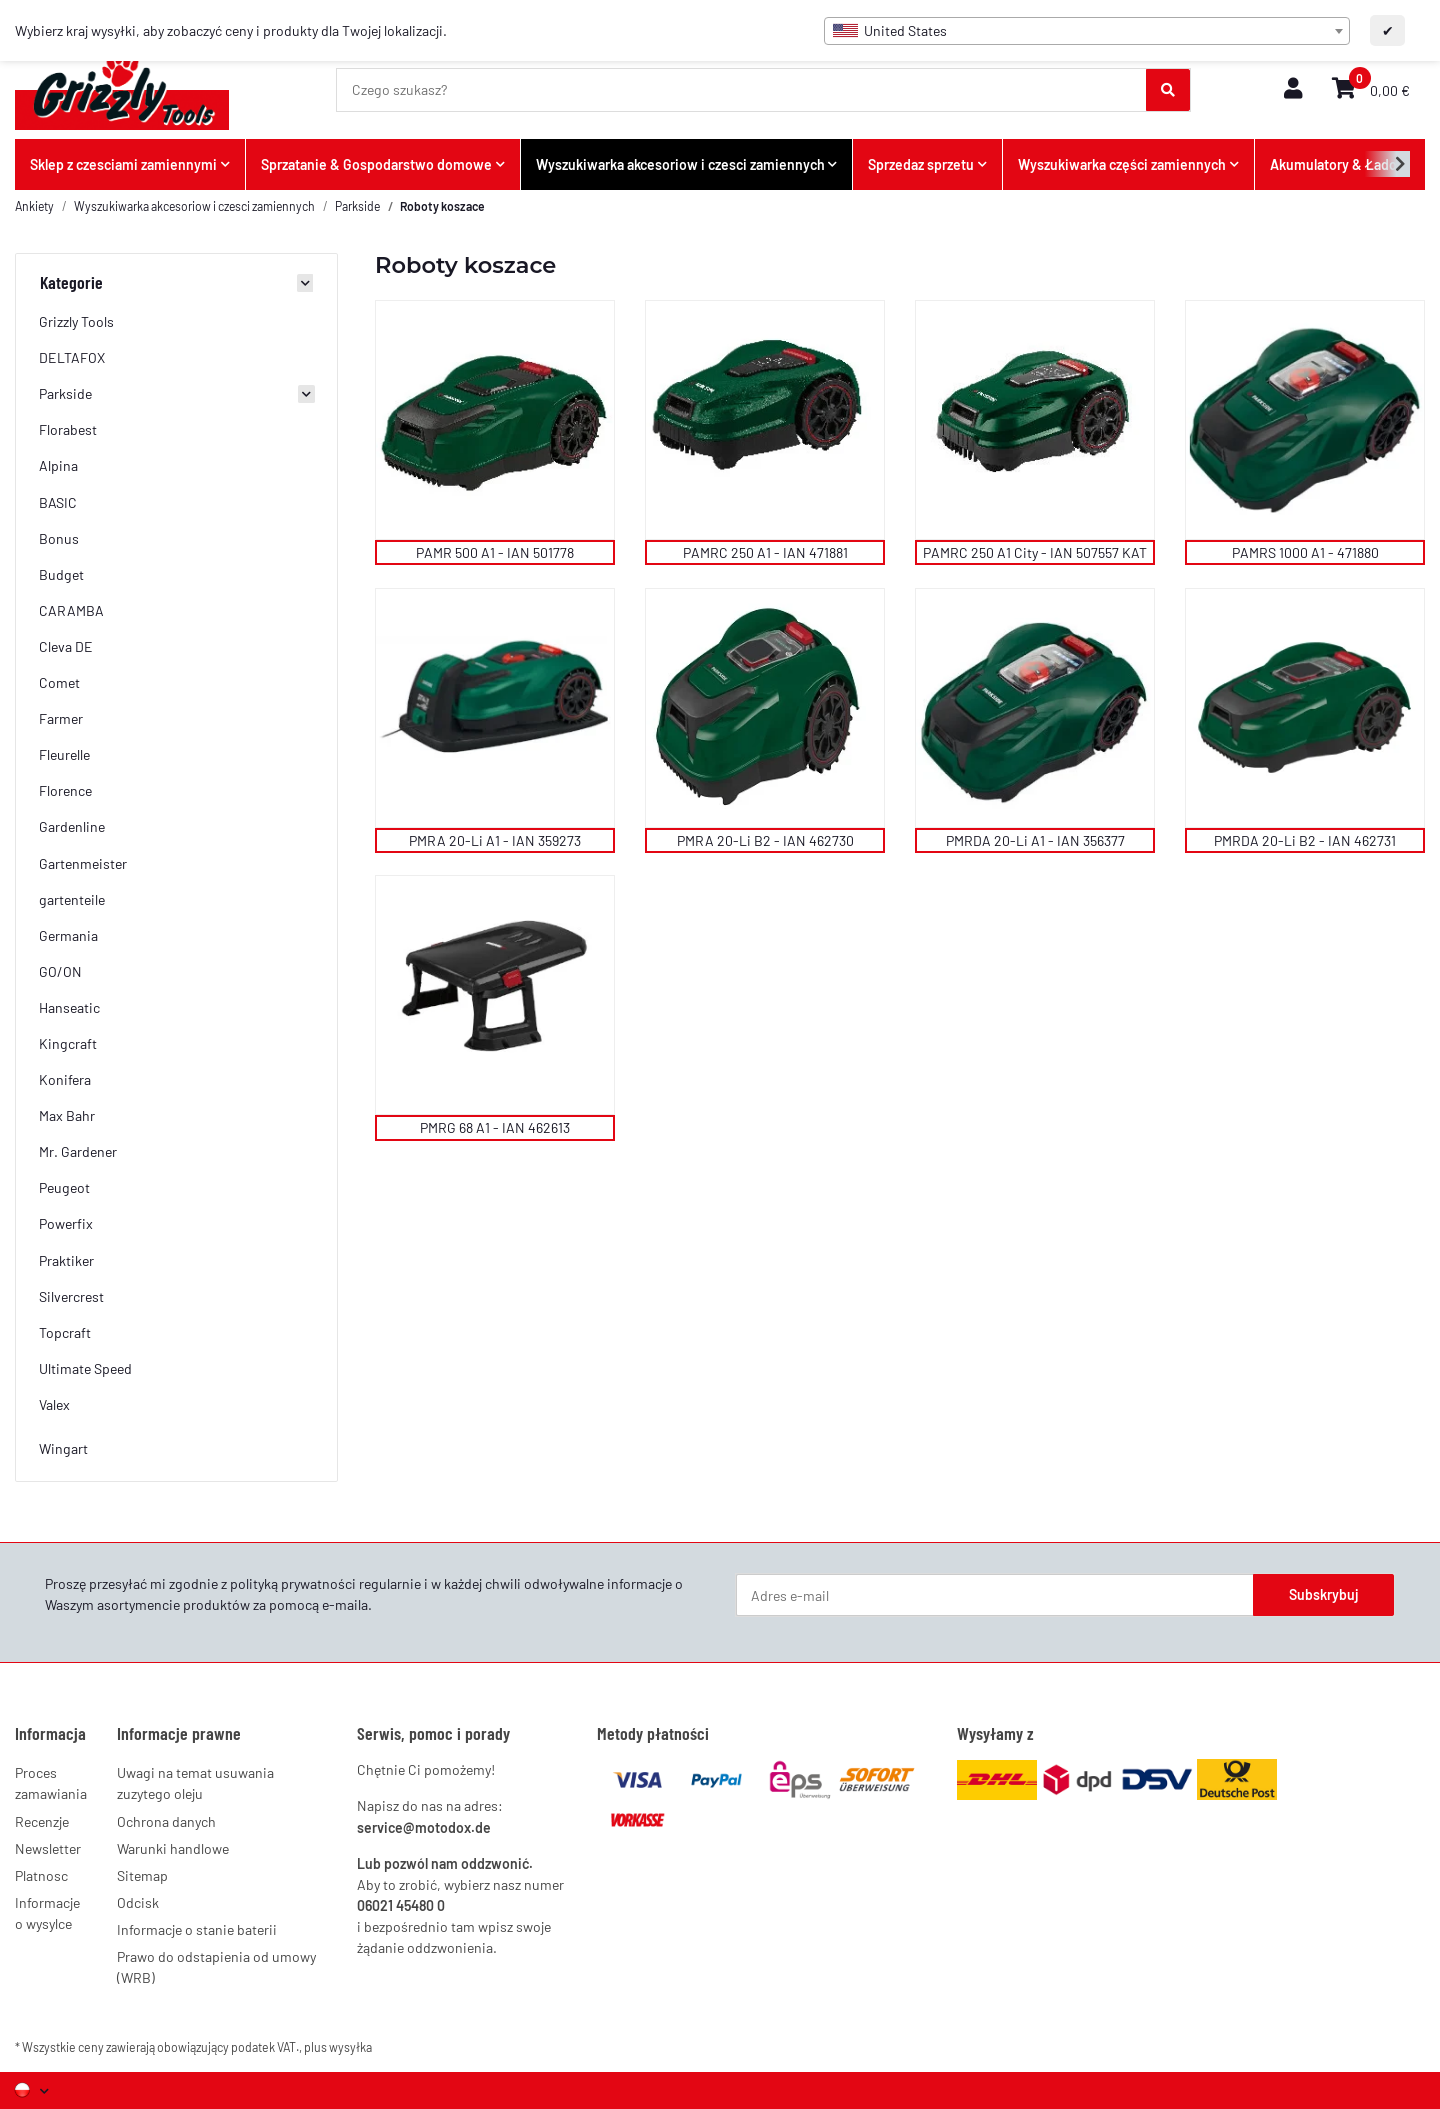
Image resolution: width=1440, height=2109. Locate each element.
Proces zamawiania (51, 1783)
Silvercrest (71, 1296)
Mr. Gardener (78, 1151)
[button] (1293, 89)
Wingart (63, 1448)
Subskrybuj (1324, 1594)
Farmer (61, 718)
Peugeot (64, 1187)
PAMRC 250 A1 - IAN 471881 (765, 552)
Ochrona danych (166, 1821)
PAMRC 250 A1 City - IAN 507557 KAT (1035, 552)
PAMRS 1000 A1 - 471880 (1305, 552)
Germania (68, 935)
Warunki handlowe (173, 1848)
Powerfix (66, 1223)
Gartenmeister (83, 863)
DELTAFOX (72, 357)
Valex (54, 1404)
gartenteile (72, 899)
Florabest (68, 429)
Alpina (58, 465)
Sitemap (142, 1875)
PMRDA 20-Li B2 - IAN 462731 (1305, 840)
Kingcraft (68, 1043)
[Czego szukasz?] (742, 90)
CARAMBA (71, 610)
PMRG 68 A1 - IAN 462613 (495, 1127)
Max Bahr (67, 1115)
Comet (59, 682)
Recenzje (42, 1821)
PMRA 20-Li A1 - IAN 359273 (495, 840)
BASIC (58, 502)
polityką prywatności (293, 1583)
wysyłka (350, 2047)
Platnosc (41, 1875)
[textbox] (1087, 31)
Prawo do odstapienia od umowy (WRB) (216, 1967)
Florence (65, 790)
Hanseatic (69, 1007)
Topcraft (65, 1332)
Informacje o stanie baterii (197, 1929)
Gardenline (72, 826)
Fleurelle (64, 754)
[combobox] (1087, 31)
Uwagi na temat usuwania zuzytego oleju (195, 1783)
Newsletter (48, 1848)
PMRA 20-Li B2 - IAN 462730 (765, 840)
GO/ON (60, 971)
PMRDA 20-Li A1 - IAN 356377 (1035, 840)
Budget (61, 574)
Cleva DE (66, 646)
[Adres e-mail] (995, 1595)
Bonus (59, 538)
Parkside (65, 393)
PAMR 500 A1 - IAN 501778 (495, 552)
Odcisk (138, 1902)
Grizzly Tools (76, 321)
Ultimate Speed (85, 1368)
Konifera (65, 1079)
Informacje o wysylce (47, 1913)
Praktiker (66, 1260)
